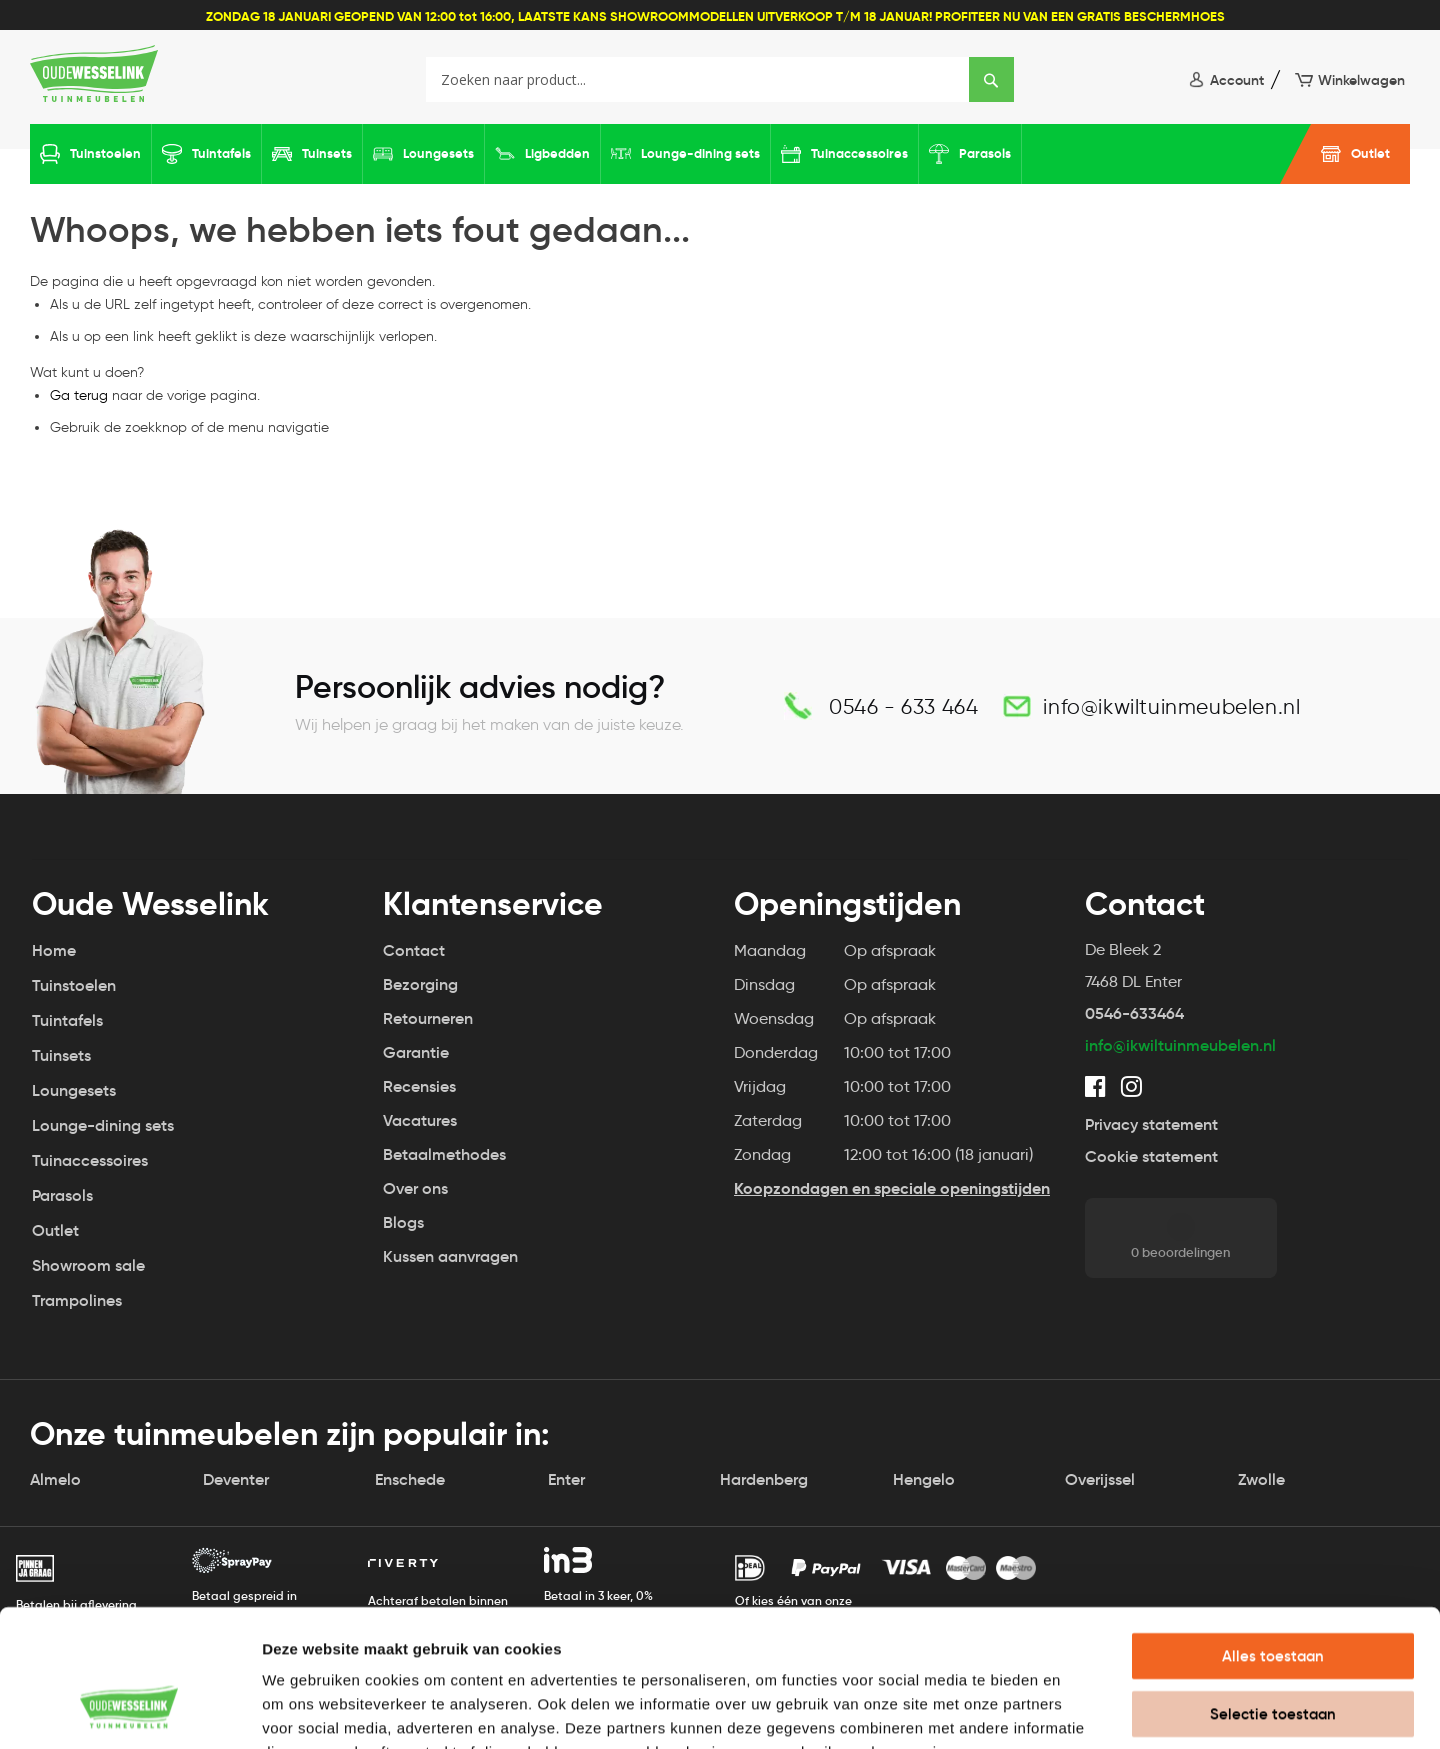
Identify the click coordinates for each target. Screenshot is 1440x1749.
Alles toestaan (1273, 1532)
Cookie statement (1151, 1156)
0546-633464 (1134, 1013)
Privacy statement (1151, 1124)
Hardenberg (764, 1479)
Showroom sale (88, 1265)
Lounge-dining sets (700, 153)
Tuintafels (221, 153)
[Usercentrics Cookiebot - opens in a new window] (129, 1710)
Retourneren (428, 1018)
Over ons (415, 1188)
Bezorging (420, 984)
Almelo (55, 1479)
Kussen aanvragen (450, 1256)
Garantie (416, 1052)
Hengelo (924, 1479)
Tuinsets (327, 153)
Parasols (985, 153)
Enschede (410, 1479)
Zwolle (1261, 1479)
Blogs (403, 1222)
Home (54, 950)
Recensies (419, 1086)
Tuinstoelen (105, 153)
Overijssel (1100, 1479)
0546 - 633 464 (903, 706)
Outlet (1370, 153)
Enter (566, 1479)
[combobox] (719, 79)
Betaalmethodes (444, 1154)
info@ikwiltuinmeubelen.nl (1171, 706)
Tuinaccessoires (859, 153)
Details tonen (1080, 1709)
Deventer (236, 1479)
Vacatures (420, 1120)
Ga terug (79, 395)
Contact (414, 950)
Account (1237, 80)
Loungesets (438, 153)
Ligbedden (557, 153)
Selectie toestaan (1273, 1590)
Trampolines (77, 1300)
